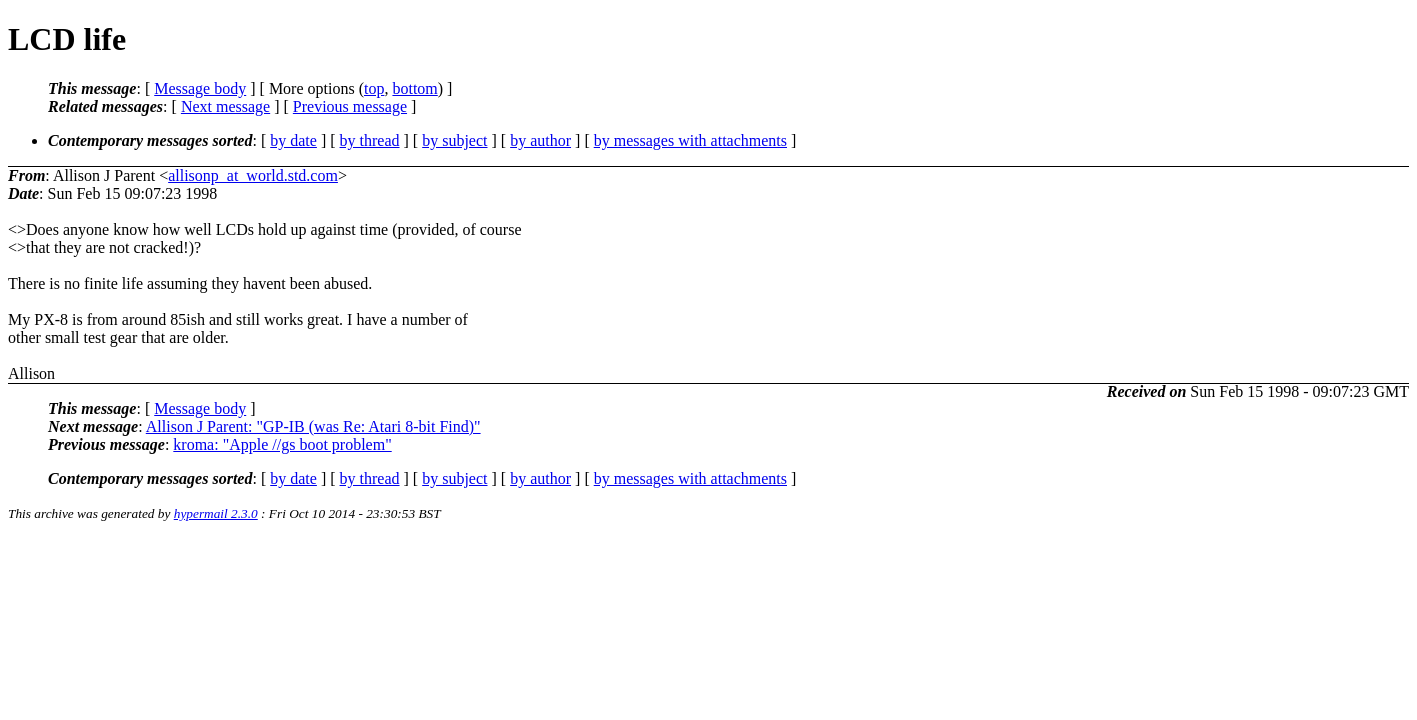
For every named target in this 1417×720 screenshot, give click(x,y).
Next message (225, 106)
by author (540, 140)
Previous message (350, 106)
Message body (200, 88)
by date (293, 140)
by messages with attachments (690, 140)
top (374, 88)
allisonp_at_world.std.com (253, 175)
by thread (370, 140)
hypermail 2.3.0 (216, 513)
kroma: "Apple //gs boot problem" (282, 444)
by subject (454, 140)
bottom (414, 88)
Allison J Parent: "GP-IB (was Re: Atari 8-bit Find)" (313, 426)
